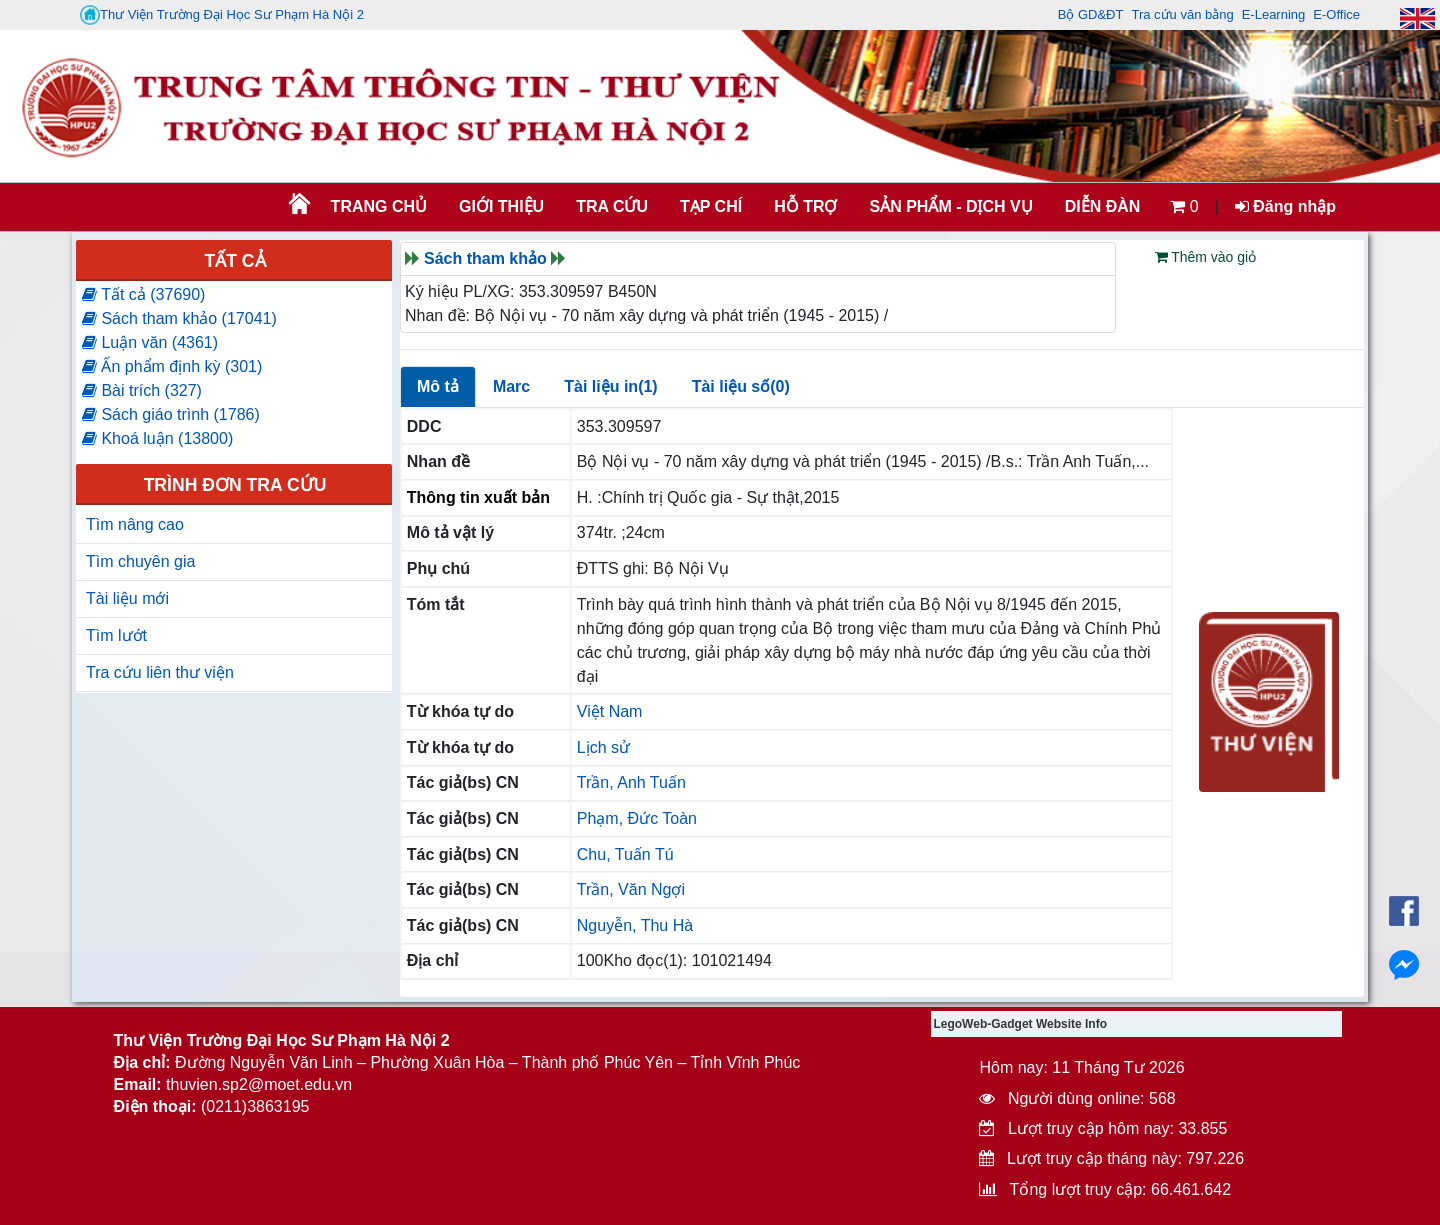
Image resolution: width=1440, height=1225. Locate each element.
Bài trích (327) (142, 390)
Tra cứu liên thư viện (160, 672)
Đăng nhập (1285, 206)
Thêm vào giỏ (1206, 257)
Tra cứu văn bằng (1182, 14)
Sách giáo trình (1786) (171, 414)
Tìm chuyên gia (140, 561)
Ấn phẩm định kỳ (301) (172, 366)
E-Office (1336, 14)
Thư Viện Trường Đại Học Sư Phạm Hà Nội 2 (222, 15)
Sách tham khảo (485, 258)
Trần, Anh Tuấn (631, 782)
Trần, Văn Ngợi (631, 889)
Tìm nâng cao (135, 524)
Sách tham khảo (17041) (179, 318)
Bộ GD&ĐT (1091, 14)
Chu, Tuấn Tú (625, 854)
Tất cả (234, 261)
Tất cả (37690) (143, 294)
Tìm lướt (116, 635)
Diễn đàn (1103, 206)
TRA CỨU (612, 206)
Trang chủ (379, 206)
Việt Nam (610, 711)
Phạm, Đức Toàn (637, 818)
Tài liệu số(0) (741, 386)
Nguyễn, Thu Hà (635, 925)
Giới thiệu (501, 206)
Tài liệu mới (127, 598)
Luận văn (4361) (150, 342)
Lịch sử (603, 747)
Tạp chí (711, 206)
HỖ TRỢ (805, 206)
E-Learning (1274, 14)
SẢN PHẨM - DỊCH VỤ (949, 206)
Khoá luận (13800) (157, 438)
